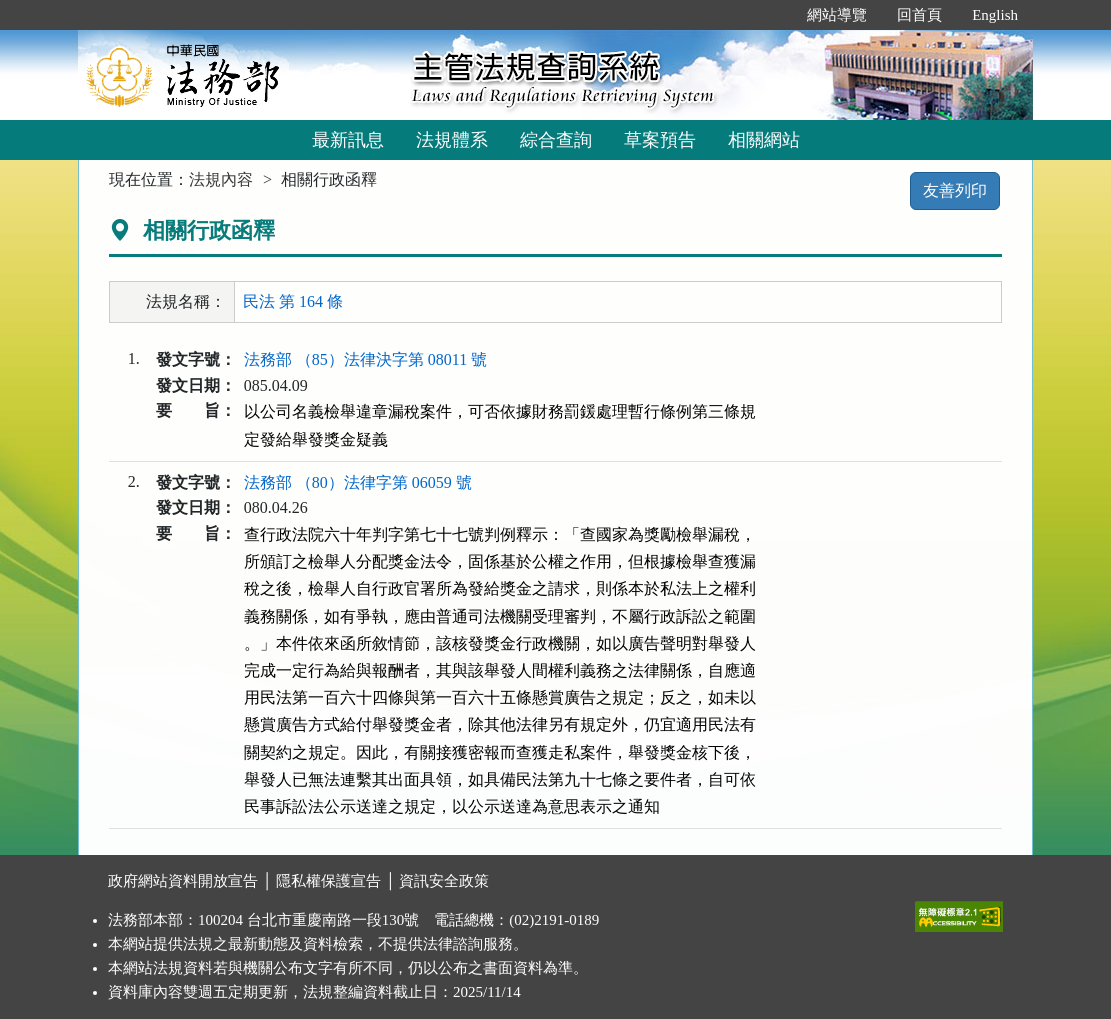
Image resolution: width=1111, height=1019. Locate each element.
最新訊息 (348, 140)
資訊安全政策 (444, 881)
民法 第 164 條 (293, 301)
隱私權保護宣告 (328, 881)
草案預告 (660, 140)
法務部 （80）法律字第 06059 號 (358, 482)
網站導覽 (837, 15)
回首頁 (919, 15)
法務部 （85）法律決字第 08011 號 (365, 359)
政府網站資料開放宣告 (183, 881)
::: (771, 15)
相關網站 (764, 140)
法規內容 (221, 179)
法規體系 (452, 140)
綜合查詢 (556, 140)
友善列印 (955, 190)
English (995, 15)
